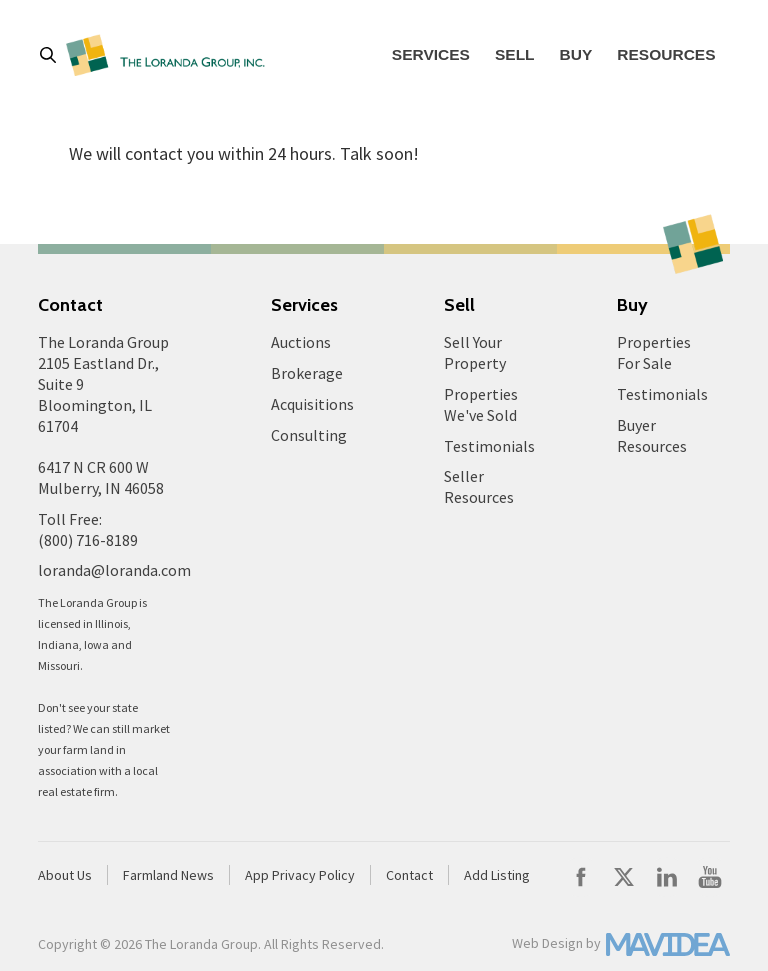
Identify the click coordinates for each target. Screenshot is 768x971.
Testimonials (489, 446)
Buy (576, 54)
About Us (65, 875)
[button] (53, 55)
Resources (666, 54)
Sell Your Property (475, 352)
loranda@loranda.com (114, 570)
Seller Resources (479, 486)
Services (431, 54)
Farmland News (168, 875)
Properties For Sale (654, 352)
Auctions (301, 342)
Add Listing (497, 875)
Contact (409, 875)
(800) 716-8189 (88, 540)
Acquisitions (312, 404)
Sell (515, 54)
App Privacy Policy (300, 875)
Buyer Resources (652, 435)
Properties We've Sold (481, 404)
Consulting (309, 435)
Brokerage (307, 373)
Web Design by (556, 943)
